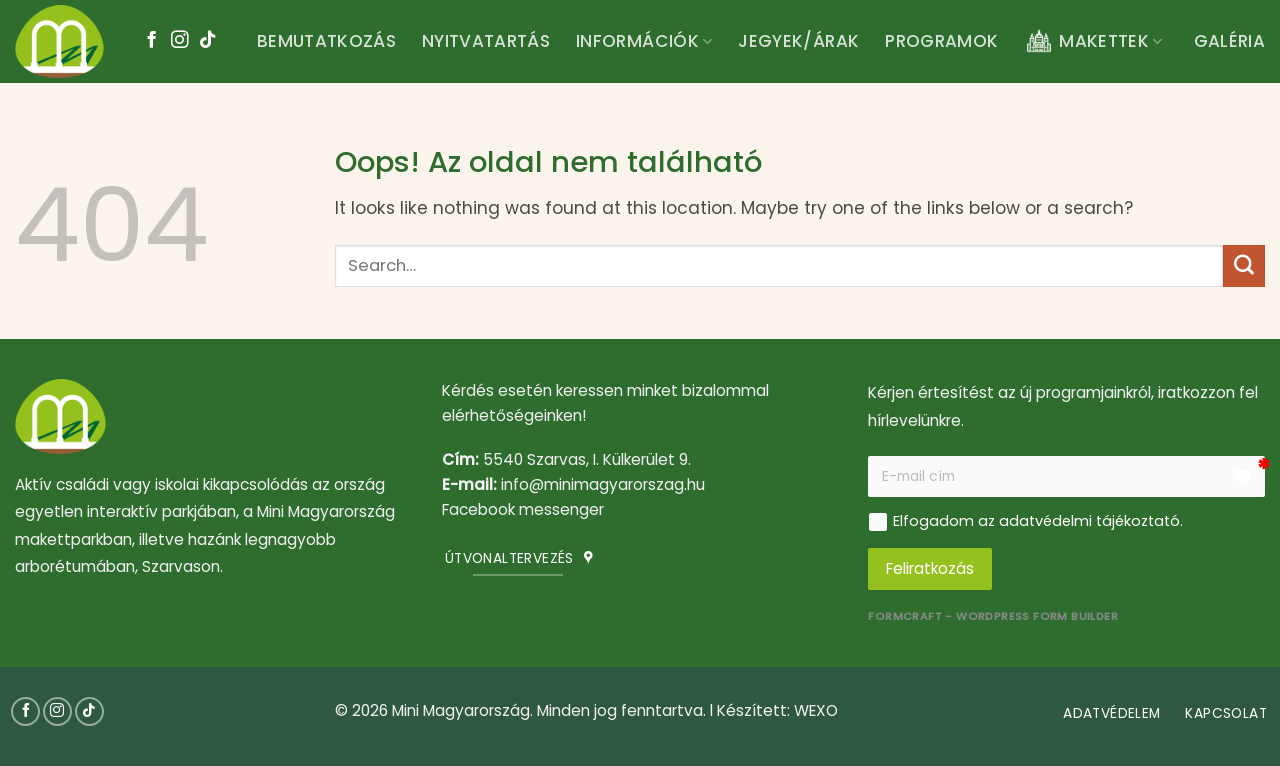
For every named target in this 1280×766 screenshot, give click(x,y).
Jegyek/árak (798, 41)
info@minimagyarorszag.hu (603, 484)
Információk (644, 41)
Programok (941, 41)
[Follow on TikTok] (207, 41)
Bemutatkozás (326, 41)
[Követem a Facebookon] (151, 41)
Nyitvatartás (486, 41)
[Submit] (1244, 266)
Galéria (1229, 41)
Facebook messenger (523, 509)
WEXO (816, 710)
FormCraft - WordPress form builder (993, 616)
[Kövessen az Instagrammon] (179, 41)
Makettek (1093, 42)
